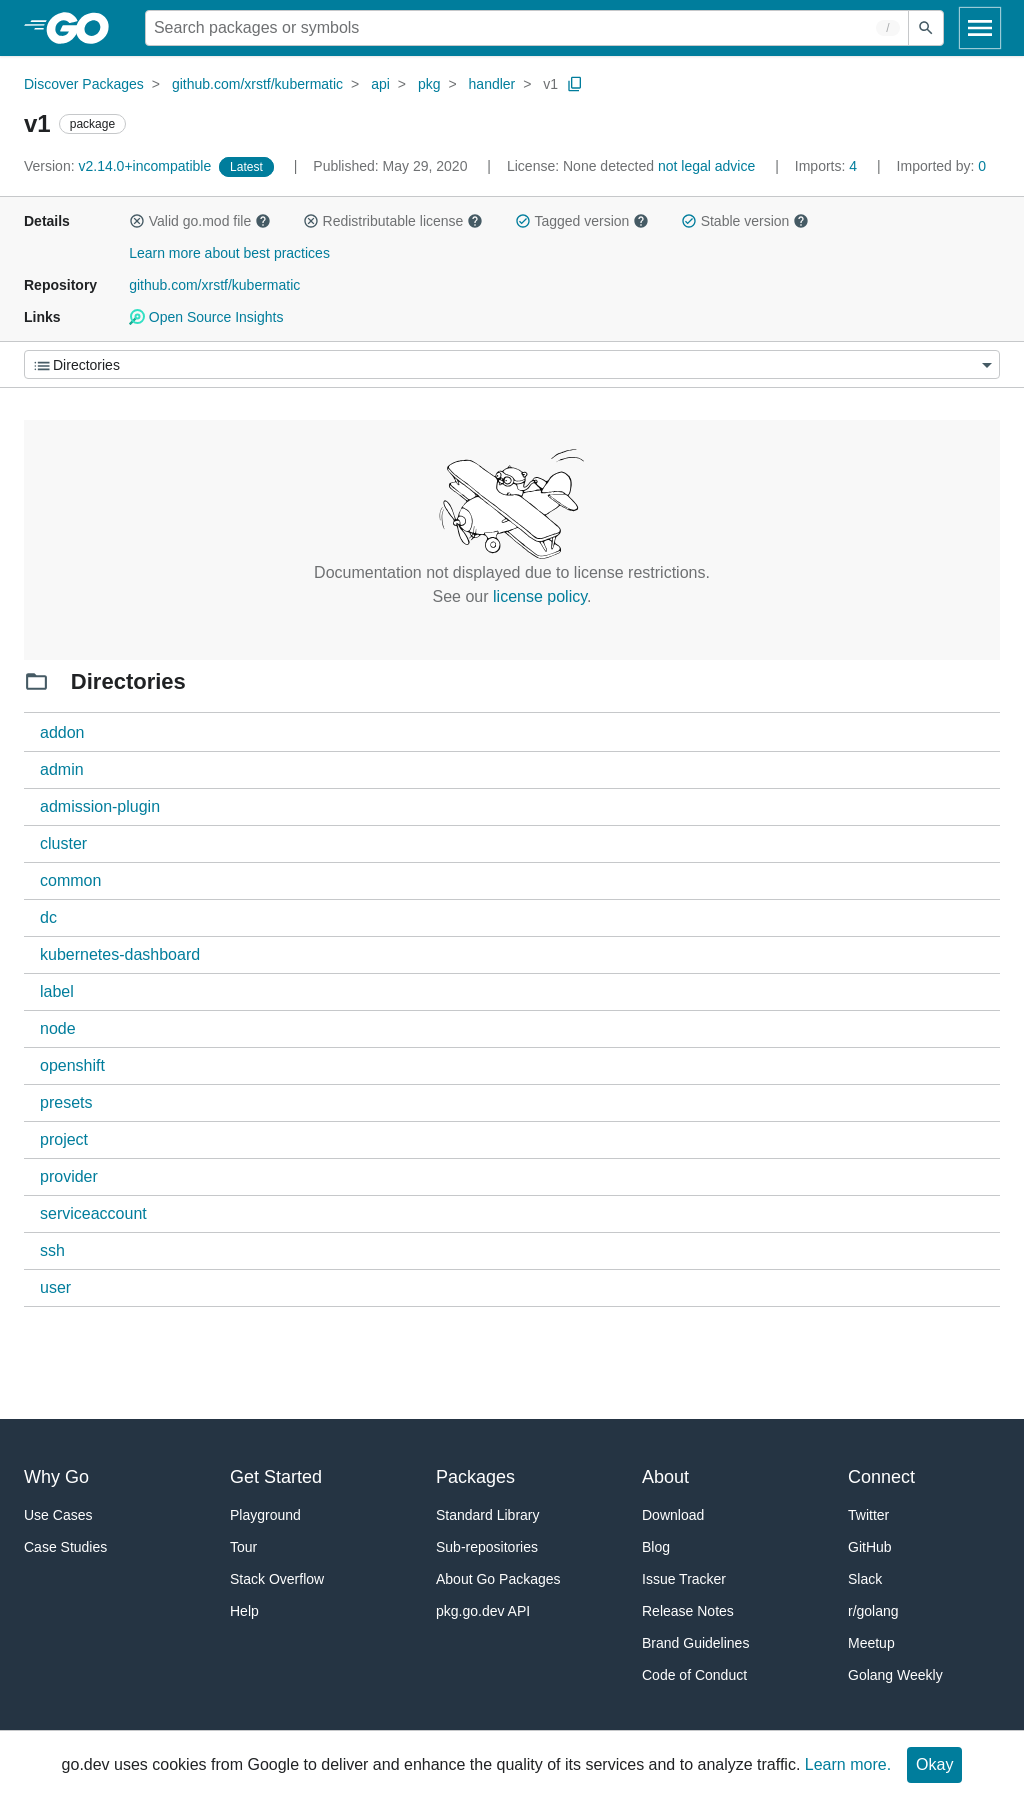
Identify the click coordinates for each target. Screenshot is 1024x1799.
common (70, 880)
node (58, 1028)
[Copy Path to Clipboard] (575, 84)
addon (62, 732)
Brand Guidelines (695, 1643)
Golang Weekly (895, 1675)
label (57, 991)
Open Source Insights (206, 317)
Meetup (871, 1643)
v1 (550, 84)
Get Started (276, 1477)
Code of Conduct (694, 1675)
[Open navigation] (980, 28)
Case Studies (65, 1547)
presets (66, 1102)
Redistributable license (393, 221)
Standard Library (488, 1515)
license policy (540, 596)
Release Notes (688, 1611)
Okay (934, 1764)
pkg (429, 84)
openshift (72, 1065)
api (380, 84)
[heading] (84, 28)
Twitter (868, 1515)
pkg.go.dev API (483, 1611)
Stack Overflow (277, 1579)
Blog (656, 1547)
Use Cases (58, 1515)
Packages (475, 1477)
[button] (137, 221)
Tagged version (582, 221)
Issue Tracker (684, 1579)
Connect (881, 1477)
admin (62, 769)
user (55, 1287)
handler (492, 84)
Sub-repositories (487, 1547)
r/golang (873, 1611)
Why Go (56, 1477)
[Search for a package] (527, 28)
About (665, 1477)
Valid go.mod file (200, 221)
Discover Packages (84, 84)
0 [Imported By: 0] (942, 166)
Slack (865, 1579)
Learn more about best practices (229, 253)
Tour (243, 1547)
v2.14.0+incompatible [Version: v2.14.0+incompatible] (119, 166)
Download (673, 1515)
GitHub (870, 1547)
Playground (265, 1515)
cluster (63, 843)
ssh (52, 1250)
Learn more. (848, 1764)
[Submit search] (926, 28)
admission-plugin (100, 806)
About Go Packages (498, 1579)
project (64, 1139)
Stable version (745, 221)
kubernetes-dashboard (120, 954)
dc (48, 917)
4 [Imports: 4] (828, 166)
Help (244, 1611)
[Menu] (512, 364)
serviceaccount (93, 1213)
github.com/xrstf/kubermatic (257, 84)
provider (69, 1176)
